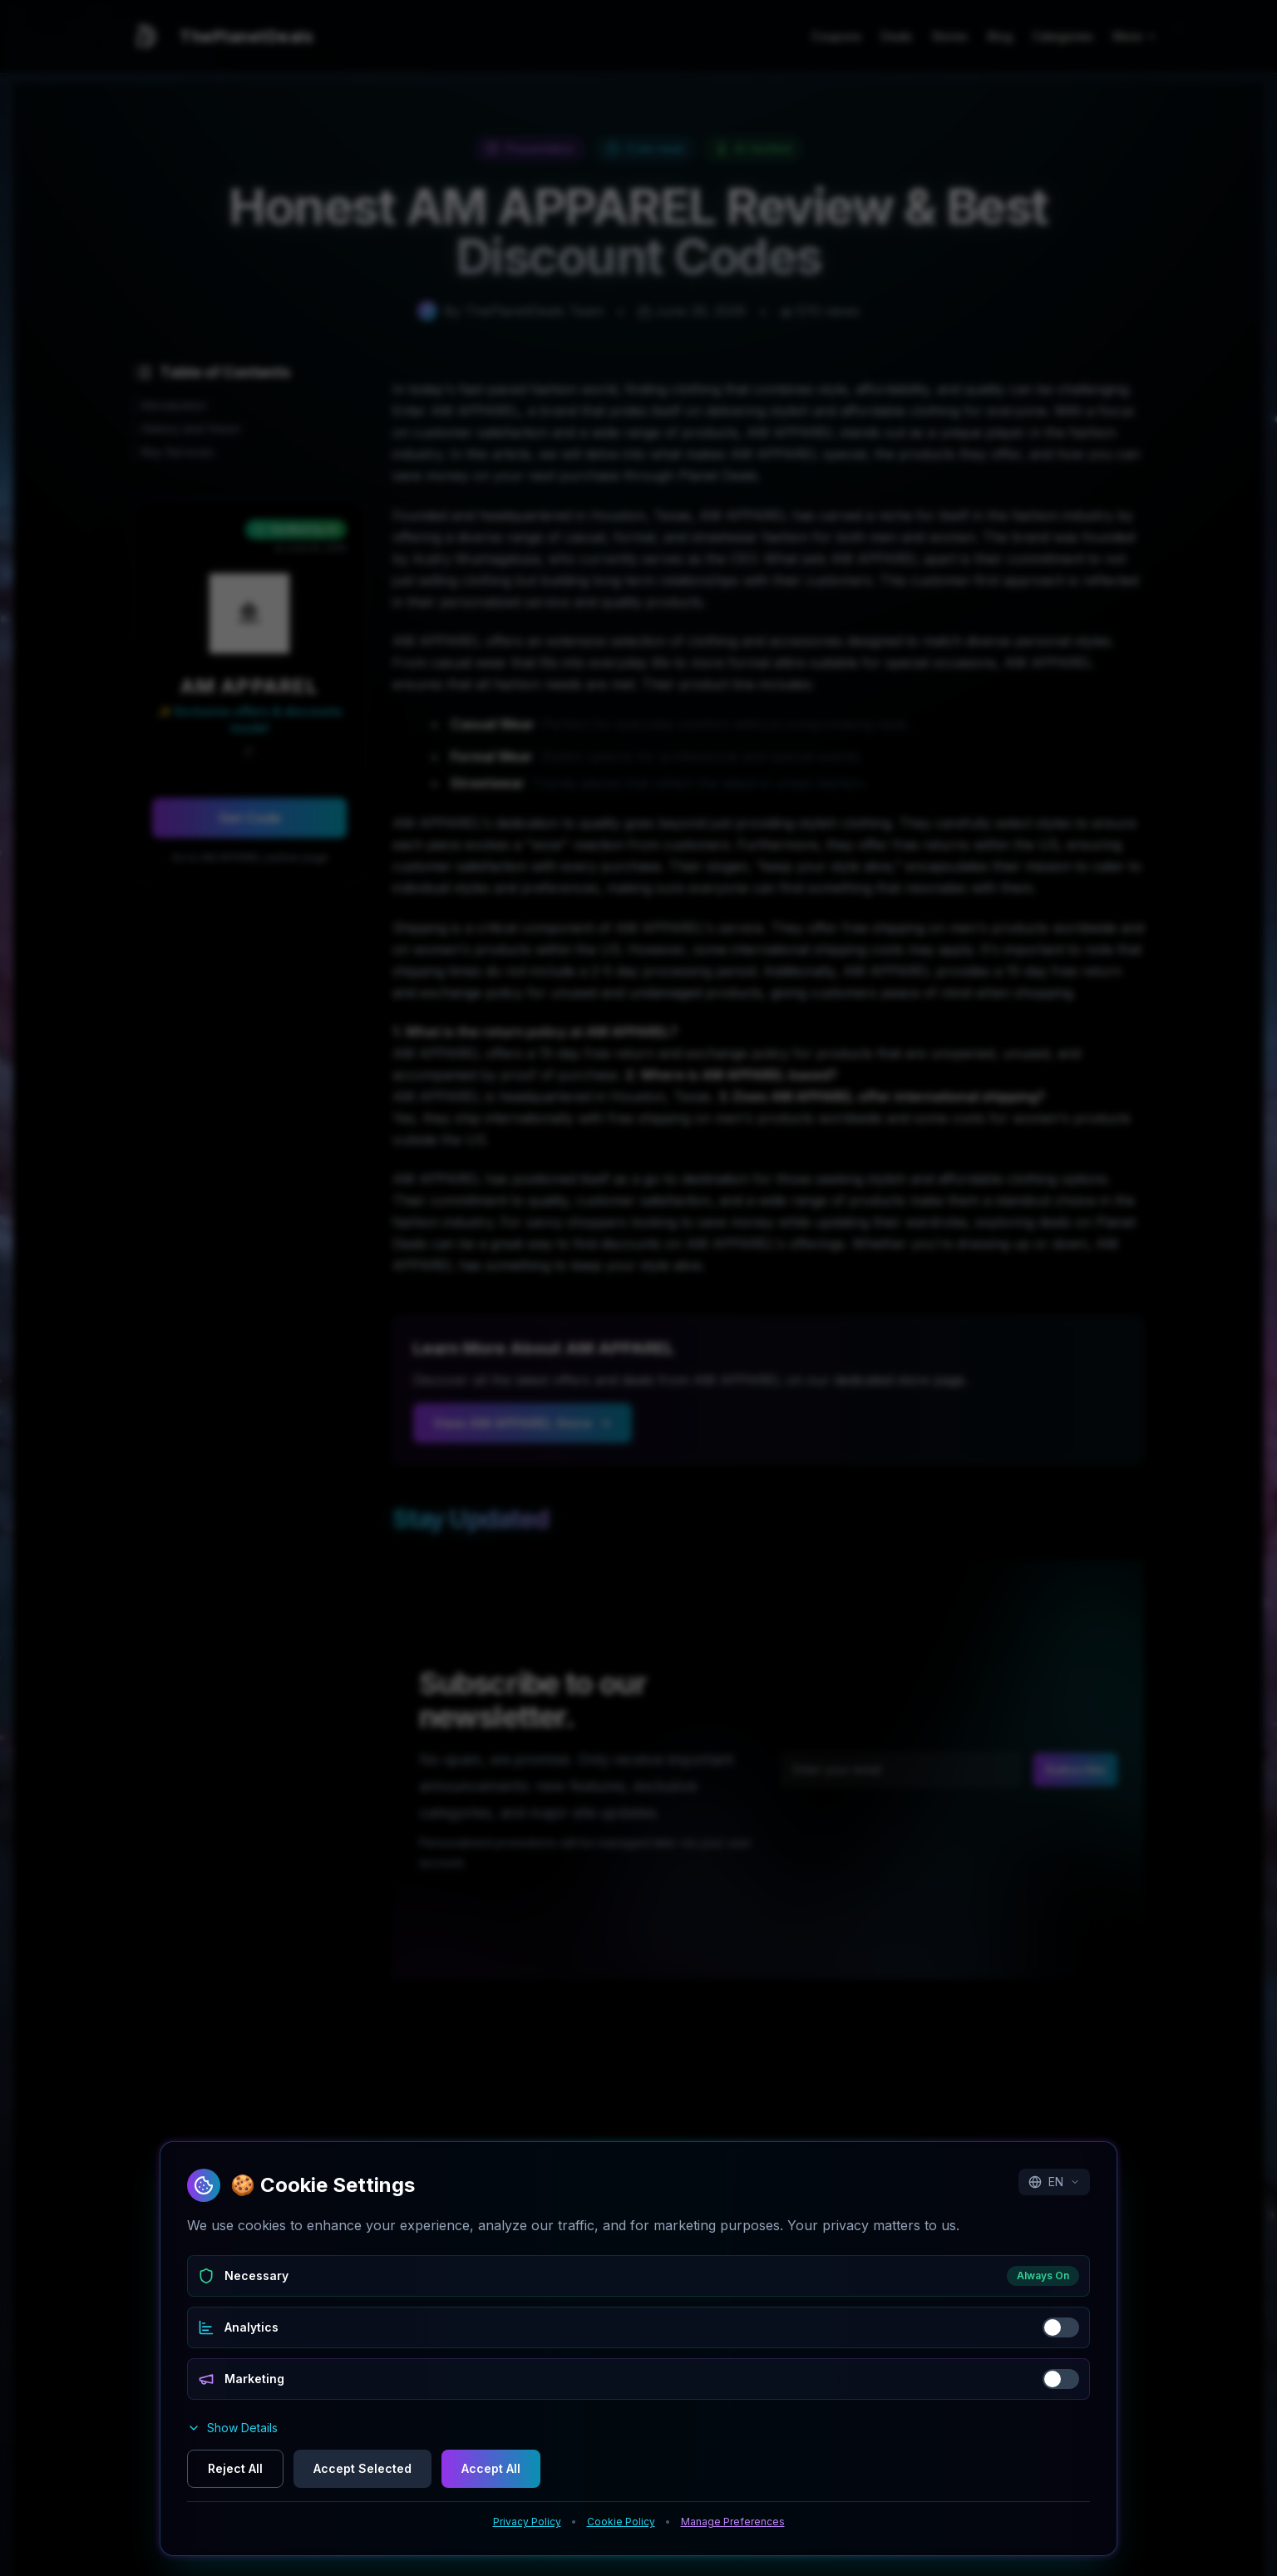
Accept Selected (362, 2468)
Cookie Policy (621, 2521)
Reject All (235, 2468)
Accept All (490, 2468)
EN (1054, 2182)
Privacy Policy (527, 2521)
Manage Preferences (733, 2521)
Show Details (232, 2428)
